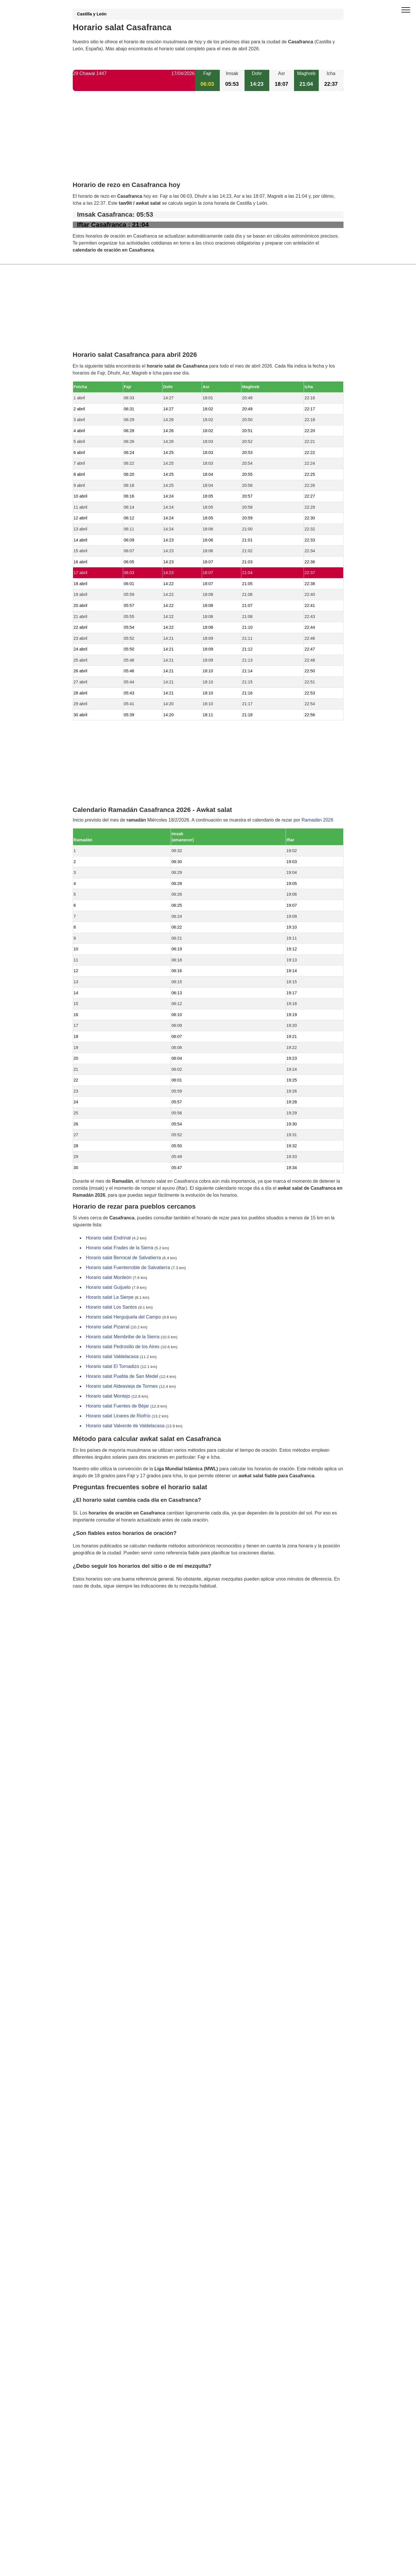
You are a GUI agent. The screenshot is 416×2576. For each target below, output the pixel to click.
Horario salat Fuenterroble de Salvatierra (128, 1267)
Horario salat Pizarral (107, 1327)
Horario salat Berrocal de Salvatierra (123, 1257)
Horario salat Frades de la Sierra (119, 1248)
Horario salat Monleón (109, 1277)
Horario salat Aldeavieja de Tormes (122, 1386)
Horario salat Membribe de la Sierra (123, 1337)
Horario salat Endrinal (108, 1238)
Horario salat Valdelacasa (112, 1356)
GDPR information (92, 1615)
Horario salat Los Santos (111, 1307)
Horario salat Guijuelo (108, 1287)
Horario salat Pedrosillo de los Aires (123, 1346)
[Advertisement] (208, 141)
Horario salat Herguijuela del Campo (123, 1317)
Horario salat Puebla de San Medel (122, 1376)
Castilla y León (92, 14)
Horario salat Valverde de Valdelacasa (125, 1426)
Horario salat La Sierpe (110, 1297)
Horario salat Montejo (108, 1396)
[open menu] (405, 10)
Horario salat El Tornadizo (112, 1366)
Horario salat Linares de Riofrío (118, 1416)
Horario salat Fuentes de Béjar (117, 1406)
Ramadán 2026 (317, 819)
